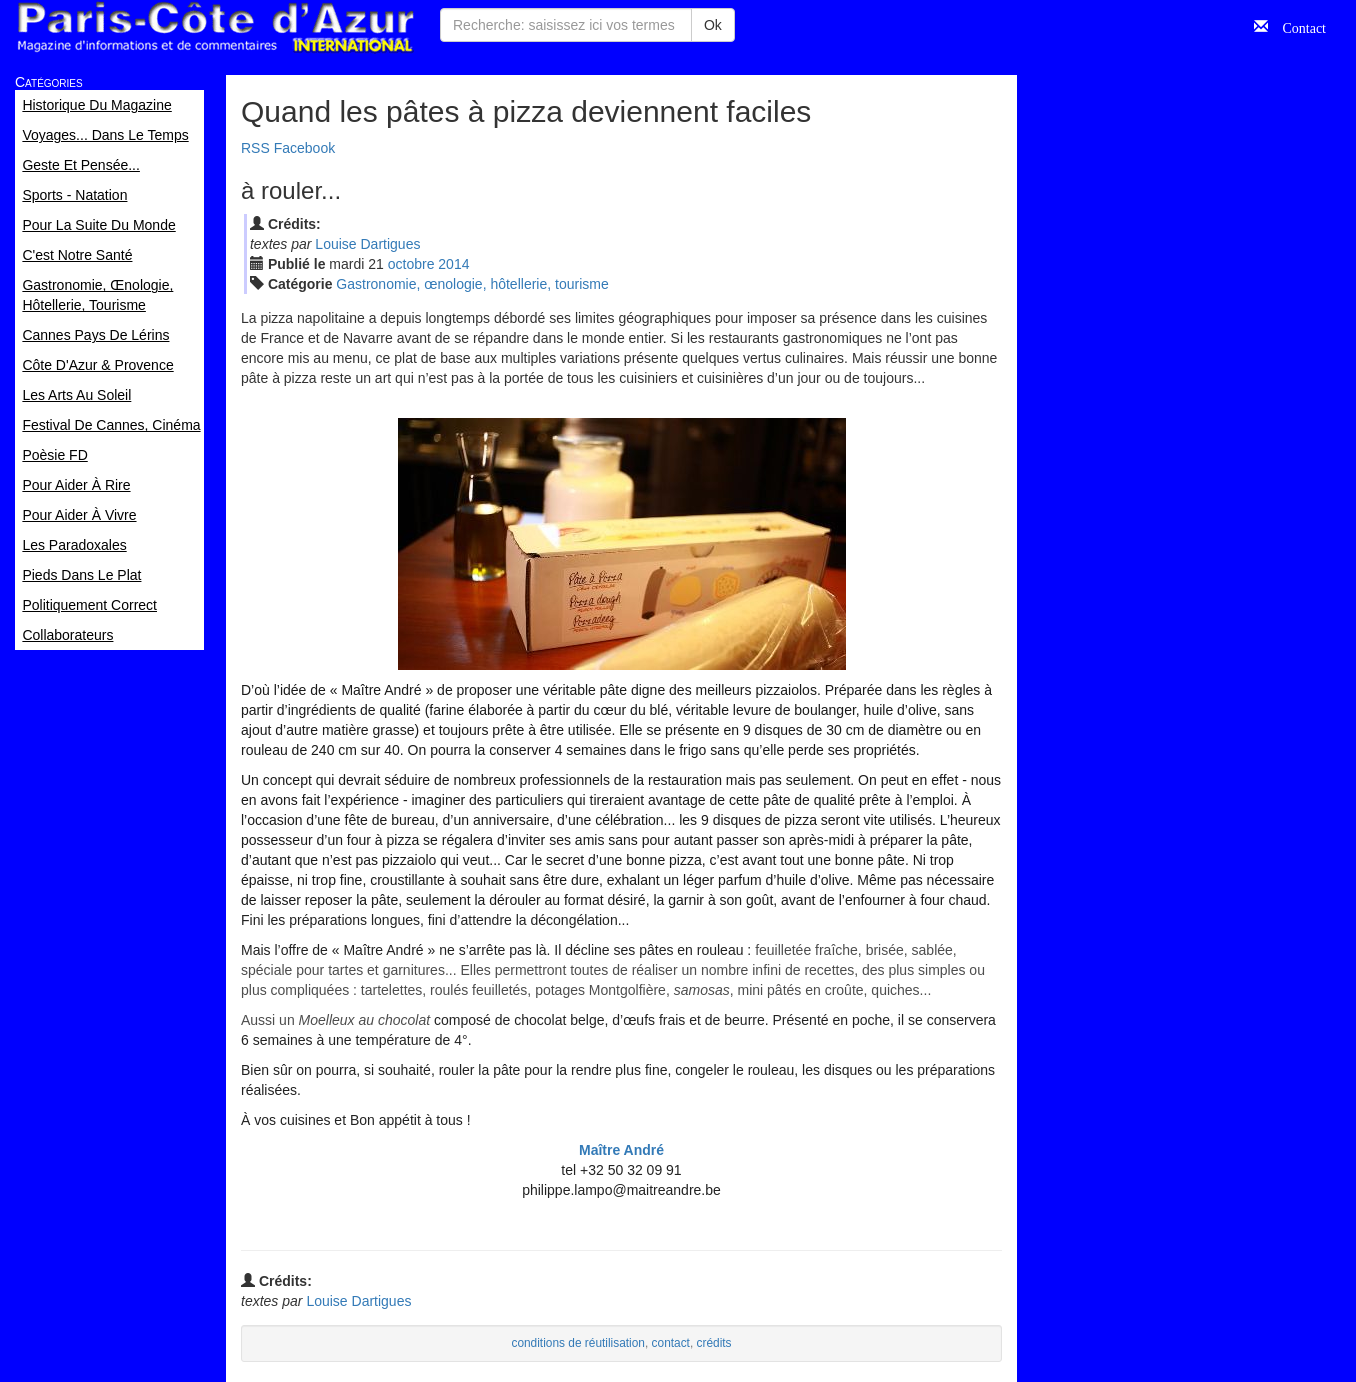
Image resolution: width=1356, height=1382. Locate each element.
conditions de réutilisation (578, 1343)
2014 (453, 264)
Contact (1297, 26)
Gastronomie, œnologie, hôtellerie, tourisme (472, 284)
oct (411, 264)
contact (671, 1343)
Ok (713, 25)
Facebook (304, 148)
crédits (714, 1343)
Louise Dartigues (367, 244)
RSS (255, 148)
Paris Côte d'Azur (215, 27)
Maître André (621, 1150)
